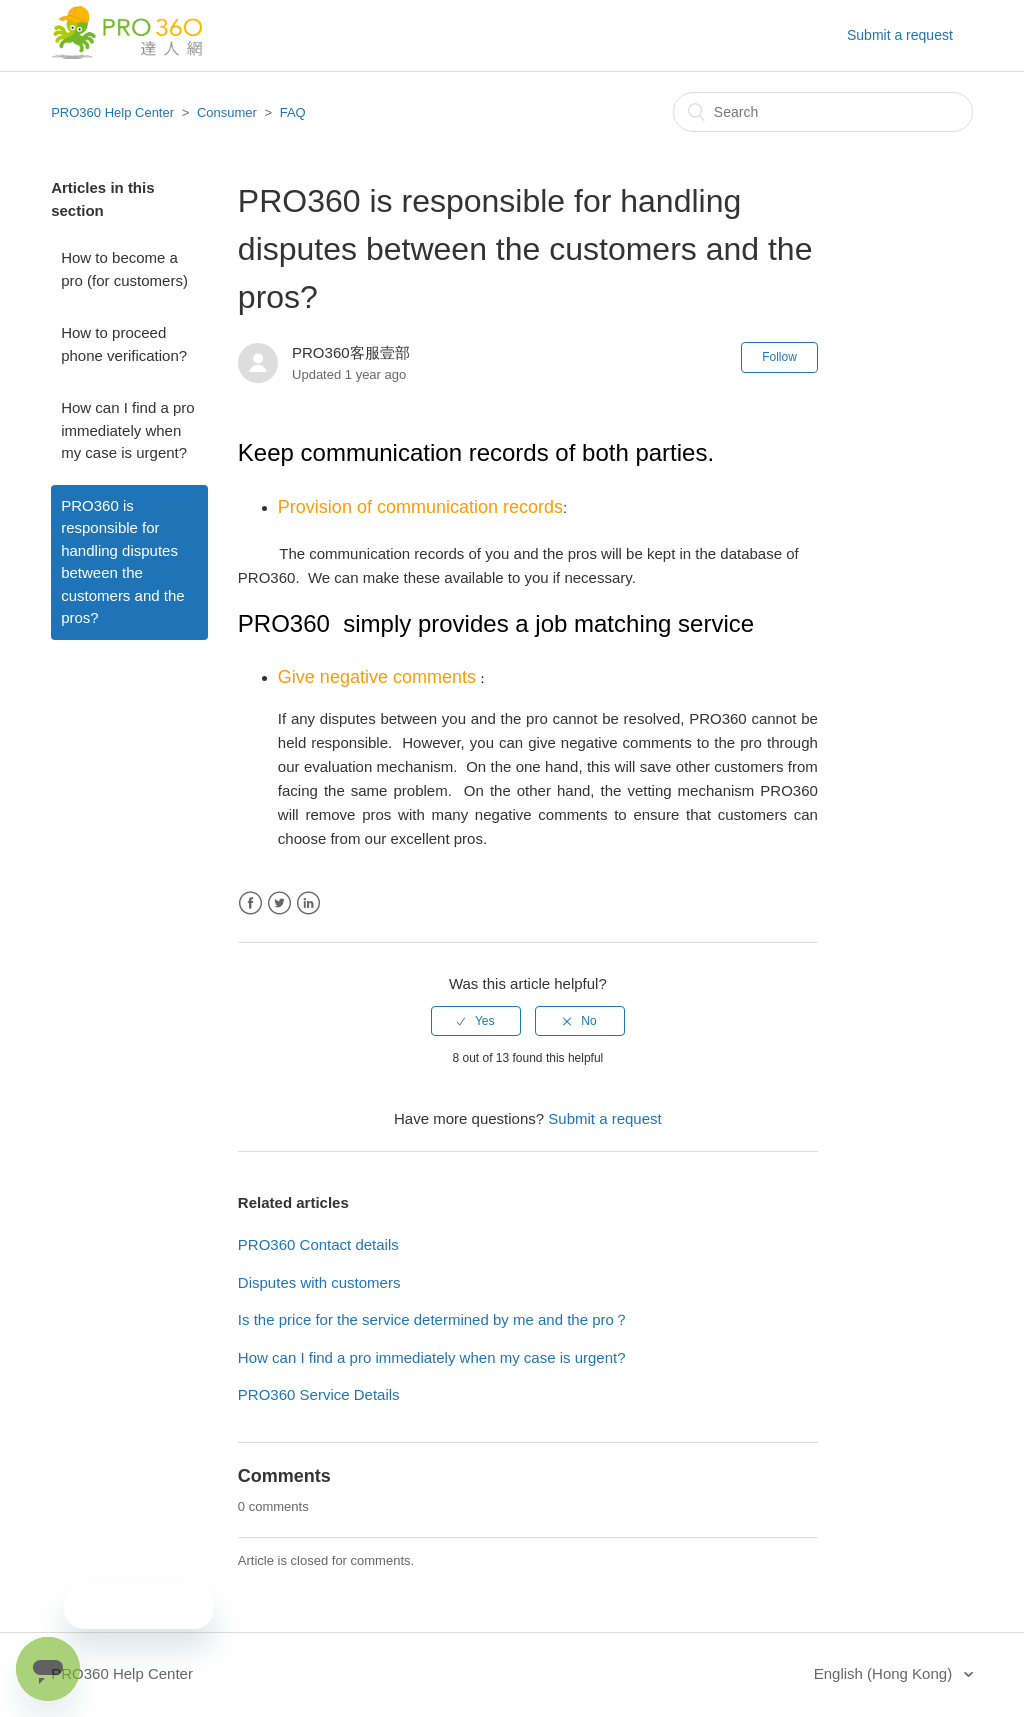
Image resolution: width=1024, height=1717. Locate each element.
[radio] (476, 1021)
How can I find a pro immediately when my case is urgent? (127, 430)
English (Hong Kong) (885, 1673)
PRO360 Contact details (318, 1244)
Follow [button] (779, 357)
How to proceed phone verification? (124, 344)
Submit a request (900, 35)
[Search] (823, 112)
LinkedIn (308, 903)
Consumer (227, 112)
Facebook (250, 903)
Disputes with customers (319, 1282)
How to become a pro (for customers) (124, 269)
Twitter (279, 903)
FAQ (293, 112)
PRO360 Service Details (319, 1394)
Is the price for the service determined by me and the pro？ (433, 1319)
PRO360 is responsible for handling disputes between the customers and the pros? (122, 562)
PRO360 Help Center (112, 112)
